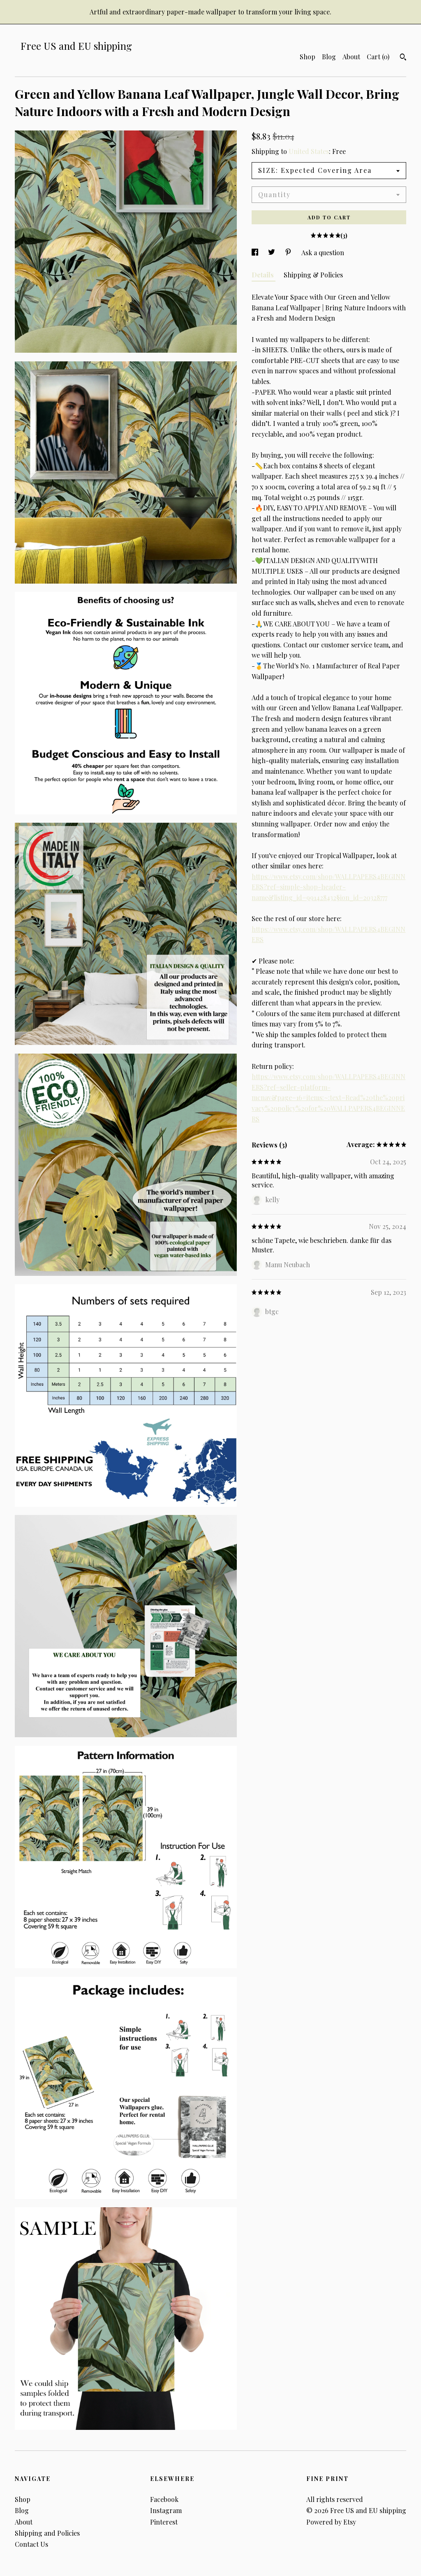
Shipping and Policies (47, 2533)
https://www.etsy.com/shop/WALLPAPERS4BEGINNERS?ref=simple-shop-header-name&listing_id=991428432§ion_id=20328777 (328, 887)
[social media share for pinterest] (289, 252)
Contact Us (31, 2544)
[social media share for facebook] (256, 252)
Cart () (378, 56)
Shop (307, 56)
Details (263, 274)
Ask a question (322, 252)
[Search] (403, 58)
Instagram (166, 2510)
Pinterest (164, 2522)
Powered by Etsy (331, 2522)
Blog (329, 56)
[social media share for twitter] (272, 252)
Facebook (164, 2499)
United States (309, 151)
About (351, 56)
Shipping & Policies (313, 274)
